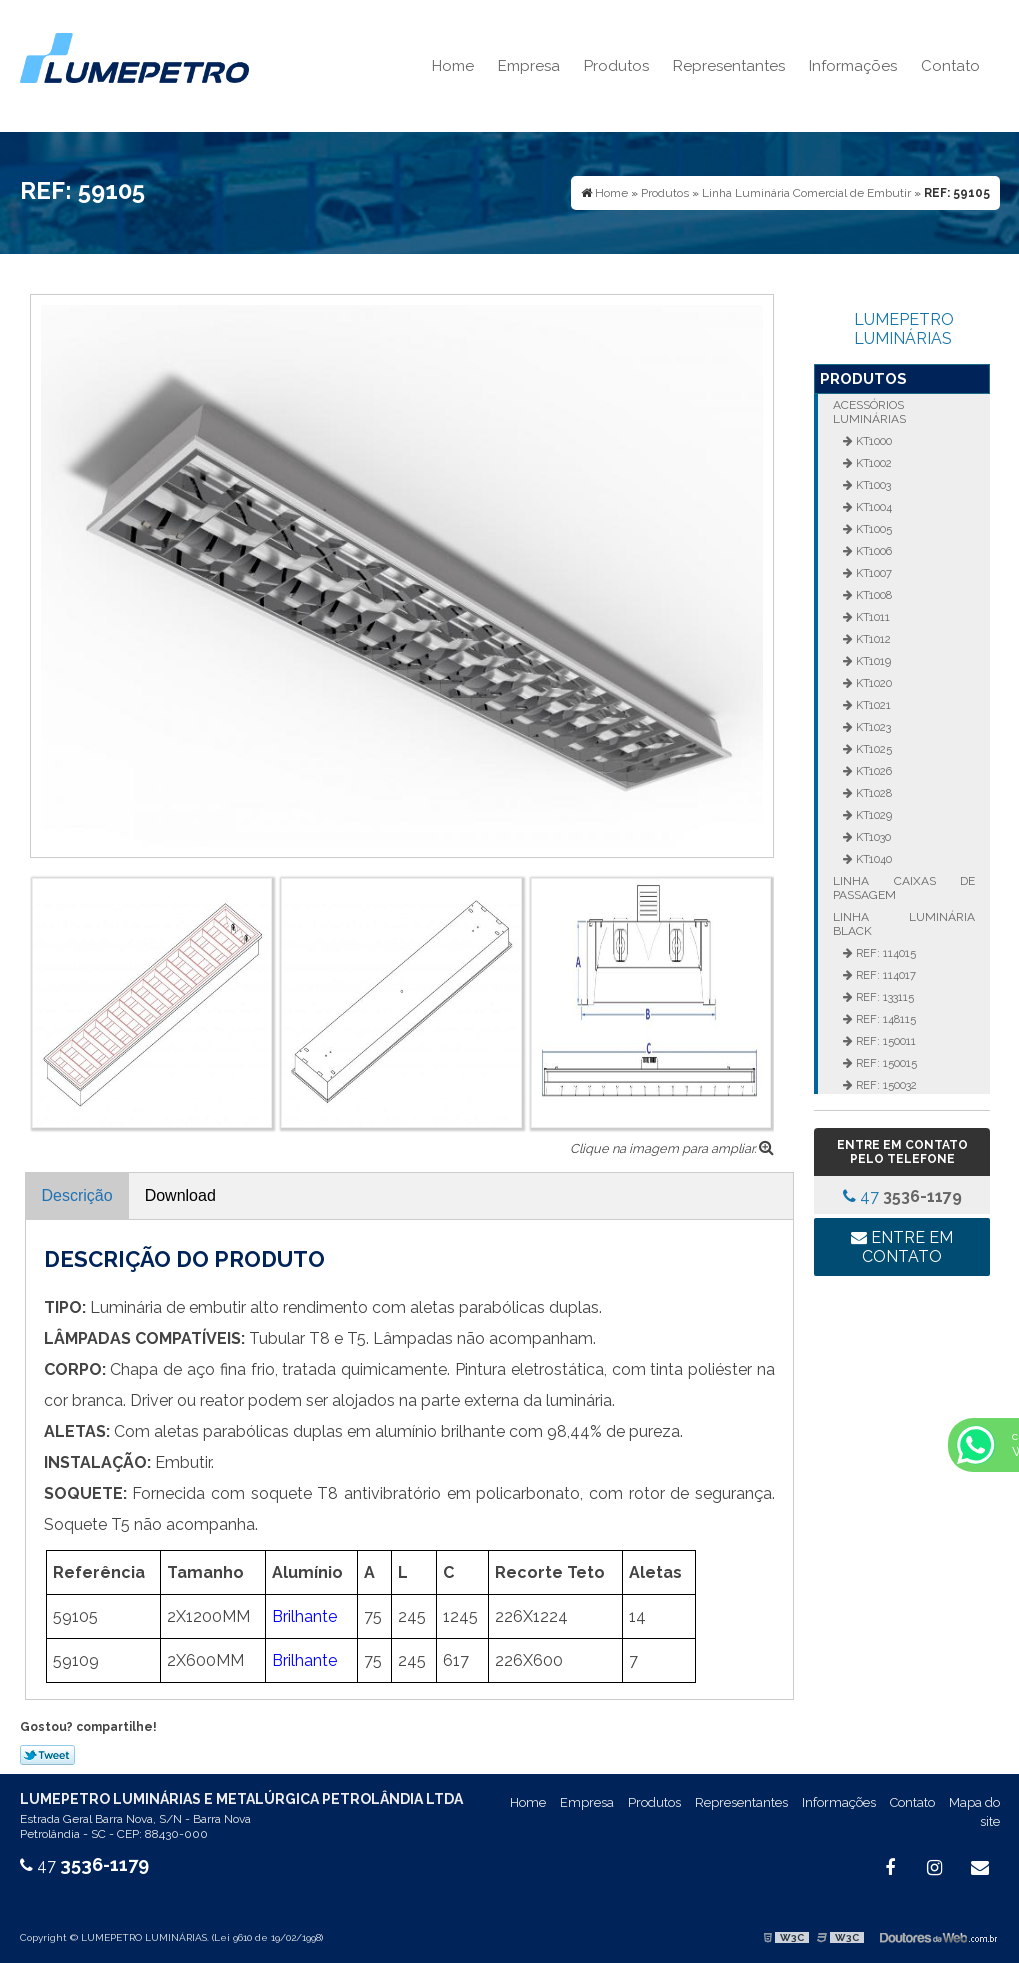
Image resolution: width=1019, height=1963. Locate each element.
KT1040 (872, 859)
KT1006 (872, 551)
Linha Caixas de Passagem (904, 888)
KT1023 (872, 727)
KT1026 (872, 771)
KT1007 (872, 573)
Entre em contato (902, 1247)
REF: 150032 (885, 1085)
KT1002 (872, 463)
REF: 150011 (884, 1041)
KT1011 (871, 617)
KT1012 (872, 639)
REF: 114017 (884, 975)
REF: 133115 (883, 997)
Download (180, 1195)
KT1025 (872, 749)
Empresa (529, 66)
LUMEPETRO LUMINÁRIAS (904, 329)
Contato (950, 66)
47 (902, 1196)
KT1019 (872, 661)
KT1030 (872, 837)
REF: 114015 (884, 953)
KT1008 (872, 595)
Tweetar (47, 1755)
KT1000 (872, 441)
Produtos (616, 66)
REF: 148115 (884, 1019)
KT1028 (872, 793)
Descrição (77, 1195)
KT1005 (872, 529)
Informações (853, 66)
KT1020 (872, 683)
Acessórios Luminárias (869, 412)
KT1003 (872, 485)
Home (453, 66)
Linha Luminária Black (904, 924)
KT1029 (872, 815)
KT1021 (872, 705)
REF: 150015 (885, 1063)
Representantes (729, 66)
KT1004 (872, 507)
